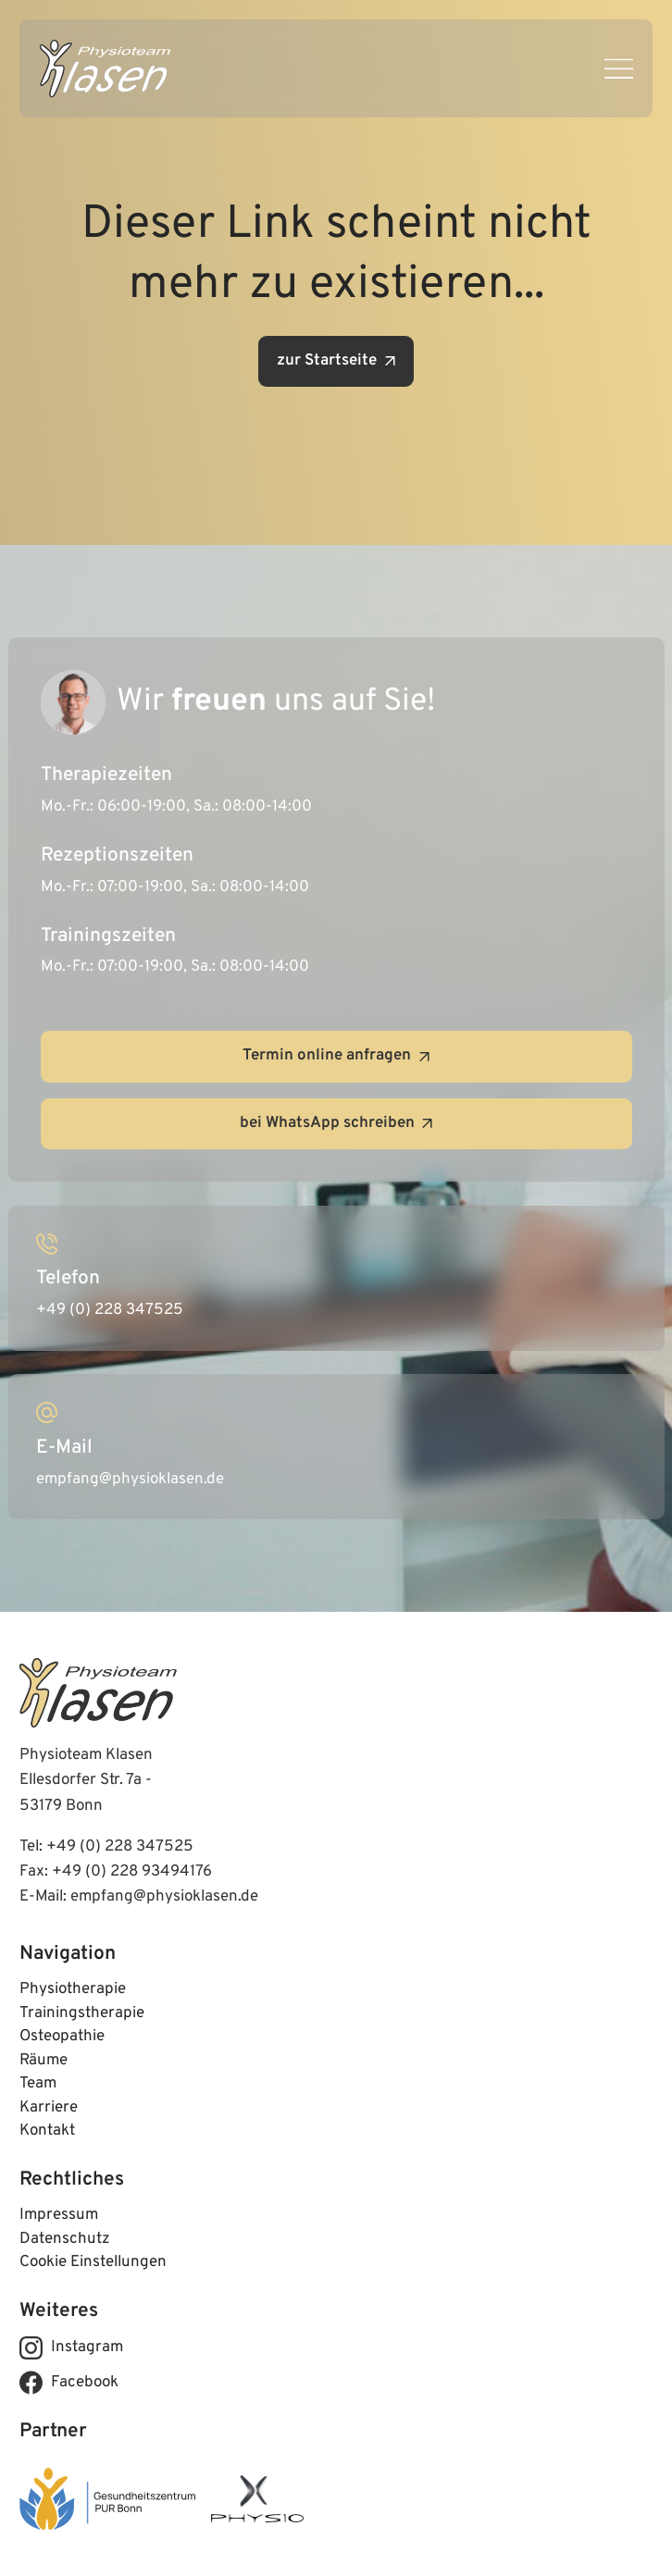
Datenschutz (64, 2239)
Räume (43, 2060)
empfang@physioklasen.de (164, 1897)
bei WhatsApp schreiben (336, 1123)
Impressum (58, 2215)
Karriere (48, 2108)
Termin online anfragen (336, 1056)
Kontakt (47, 2131)
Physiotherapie (72, 1989)
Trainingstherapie (81, 2013)
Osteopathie (62, 2036)
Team (37, 2084)
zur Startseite (336, 361)
